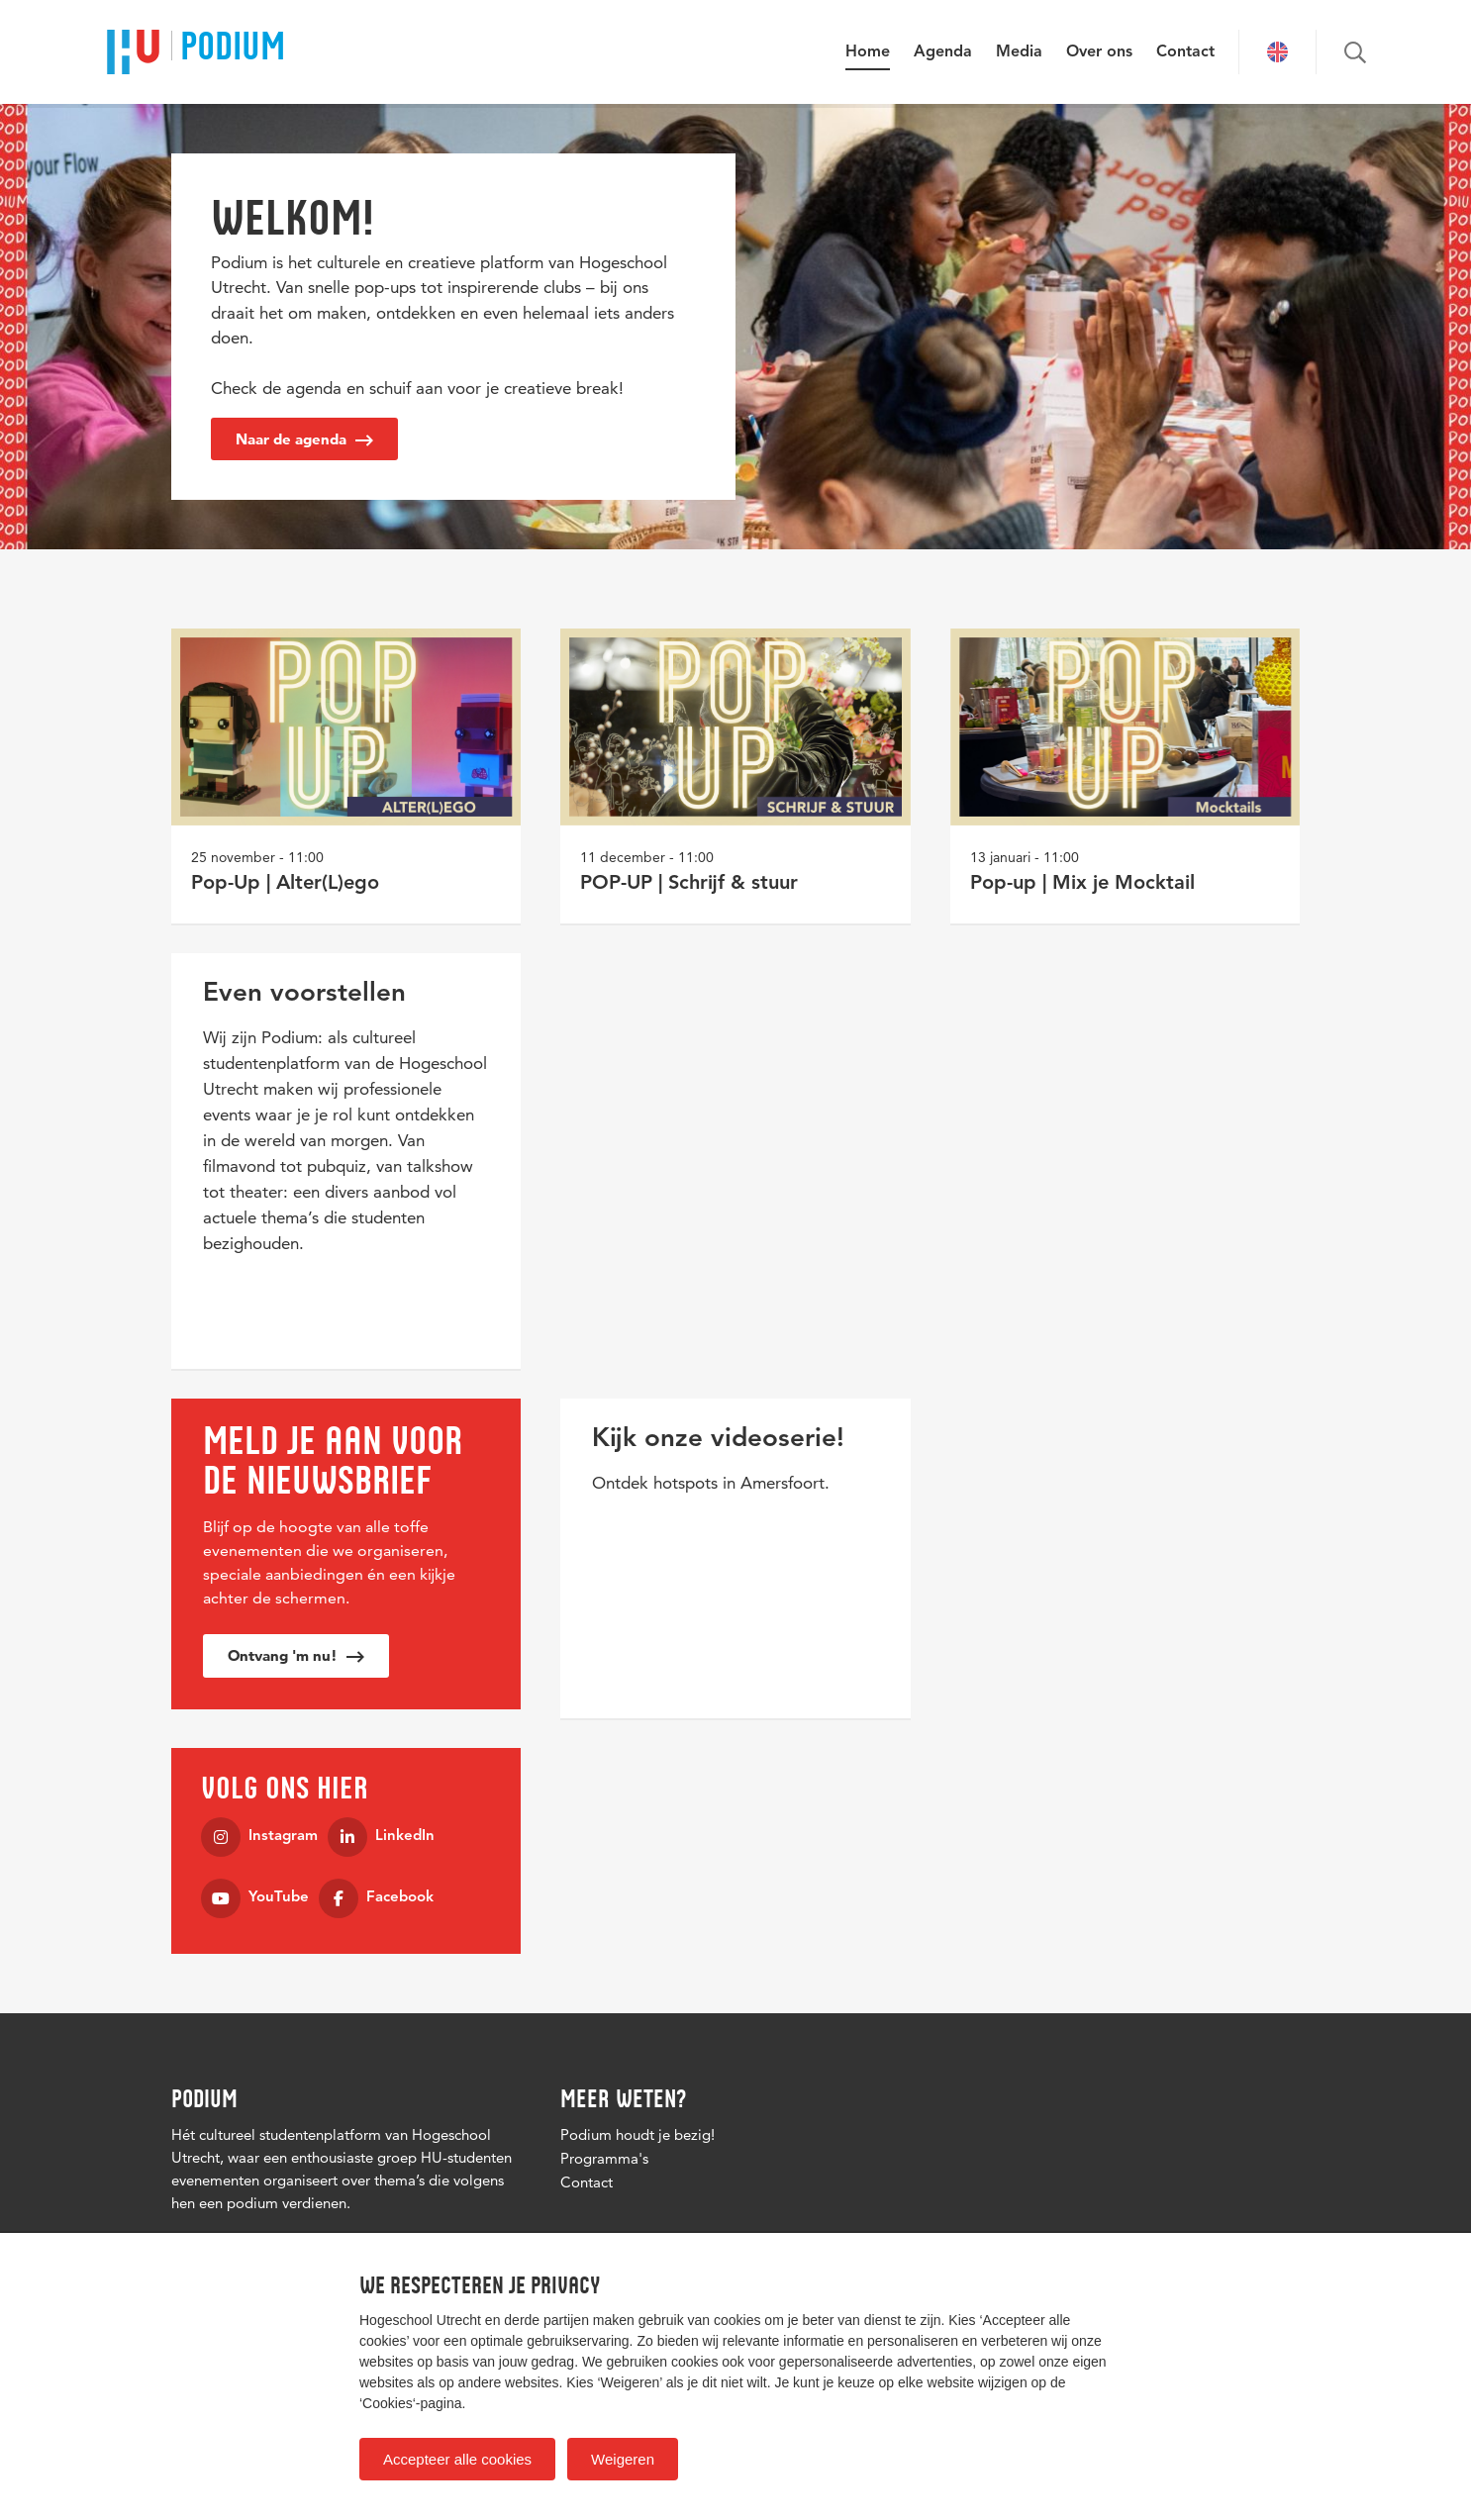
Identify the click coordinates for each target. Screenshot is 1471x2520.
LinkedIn (381, 1837)
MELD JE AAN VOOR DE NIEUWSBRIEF (332, 1459)
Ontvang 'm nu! (296, 1655)
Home (867, 52)
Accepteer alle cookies (457, 2459)
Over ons (1099, 52)
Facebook (376, 1898)
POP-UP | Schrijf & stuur (689, 884)
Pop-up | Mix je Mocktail (1082, 884)
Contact (1185, 52)
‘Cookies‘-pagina (410, 2403)
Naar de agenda (304, 439)
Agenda (943, 52)
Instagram (259, 1837)
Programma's (604, 2158)
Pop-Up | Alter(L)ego (285, 884)
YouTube (255, 1898)
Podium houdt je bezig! (637, 2134)
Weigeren (622, 2459)
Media (1019, 52)
